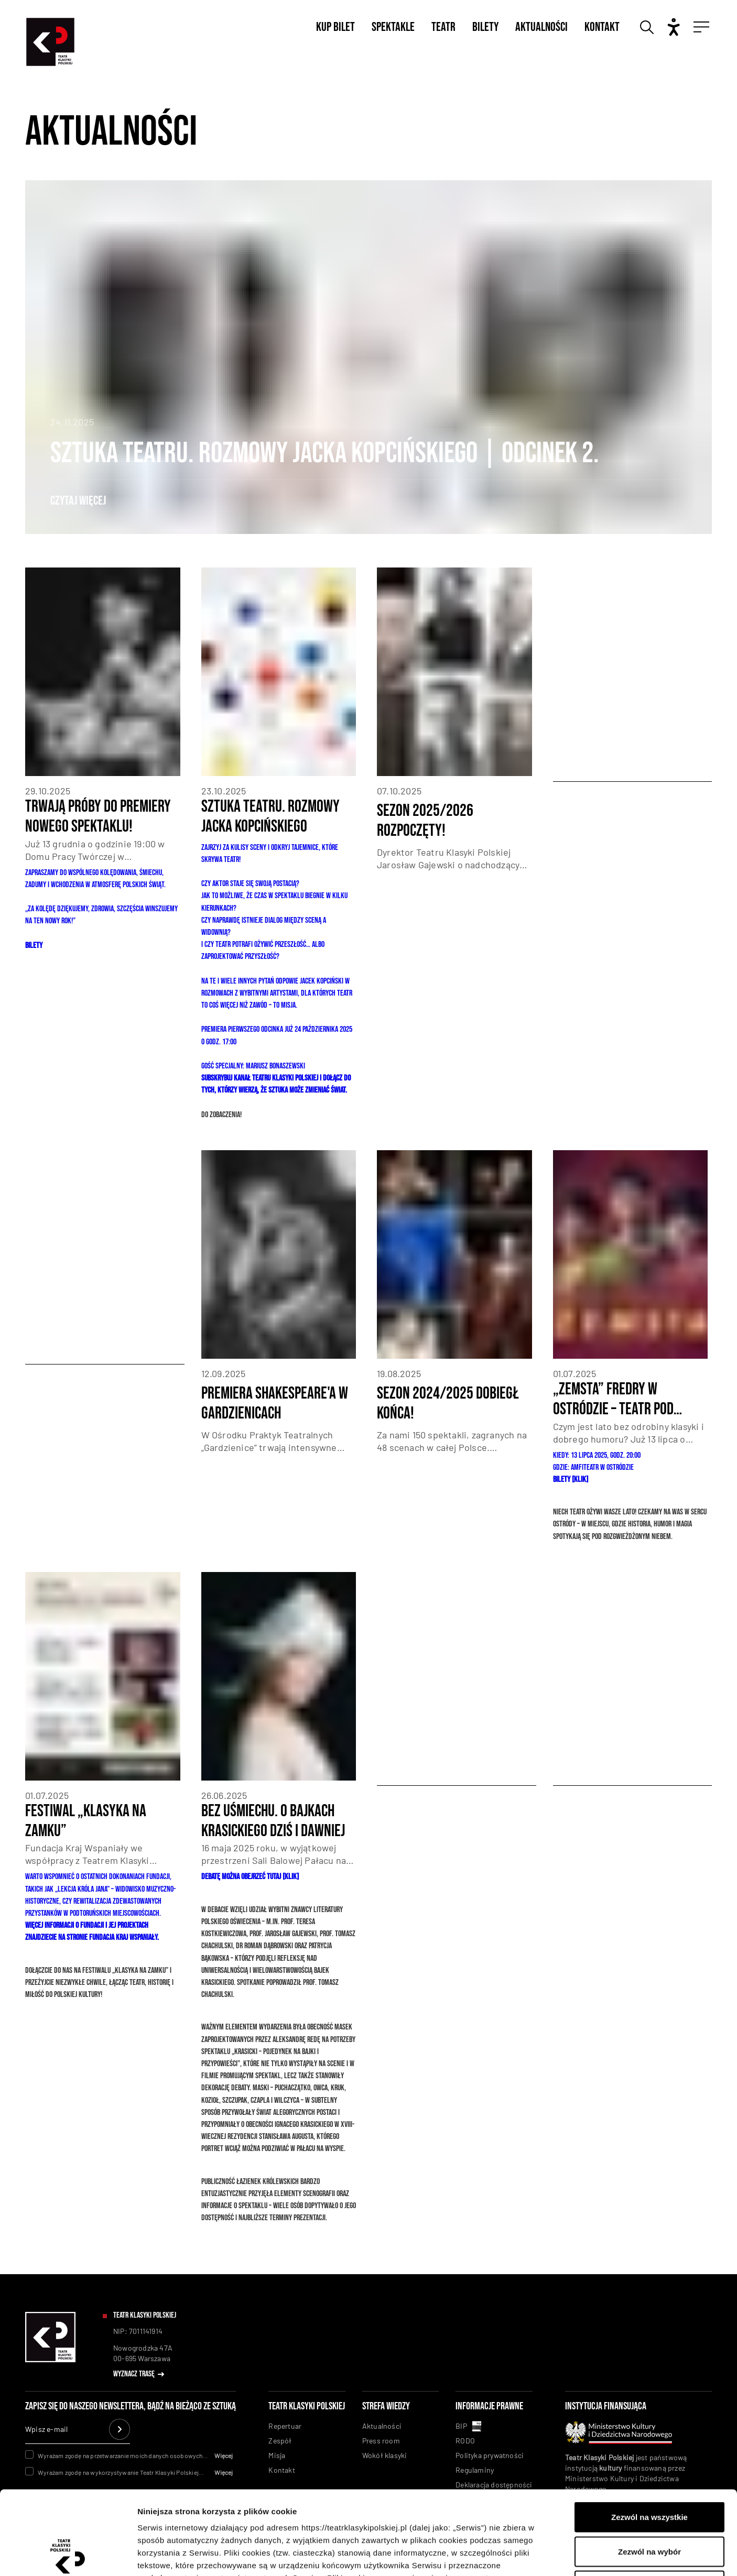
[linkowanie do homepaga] (50, 2360)
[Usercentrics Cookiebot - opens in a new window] (68, 2555)
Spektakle (393, 27)
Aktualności (541, 27)
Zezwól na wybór (649, 2473)
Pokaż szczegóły (559, 2555)
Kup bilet (335, 27)
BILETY (33, 946)
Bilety (485, 27)
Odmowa (649, 2507)
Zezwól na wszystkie (649, 2438)
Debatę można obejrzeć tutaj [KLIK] (250, 1877)
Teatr (443, 27)
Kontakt (602, 27)
